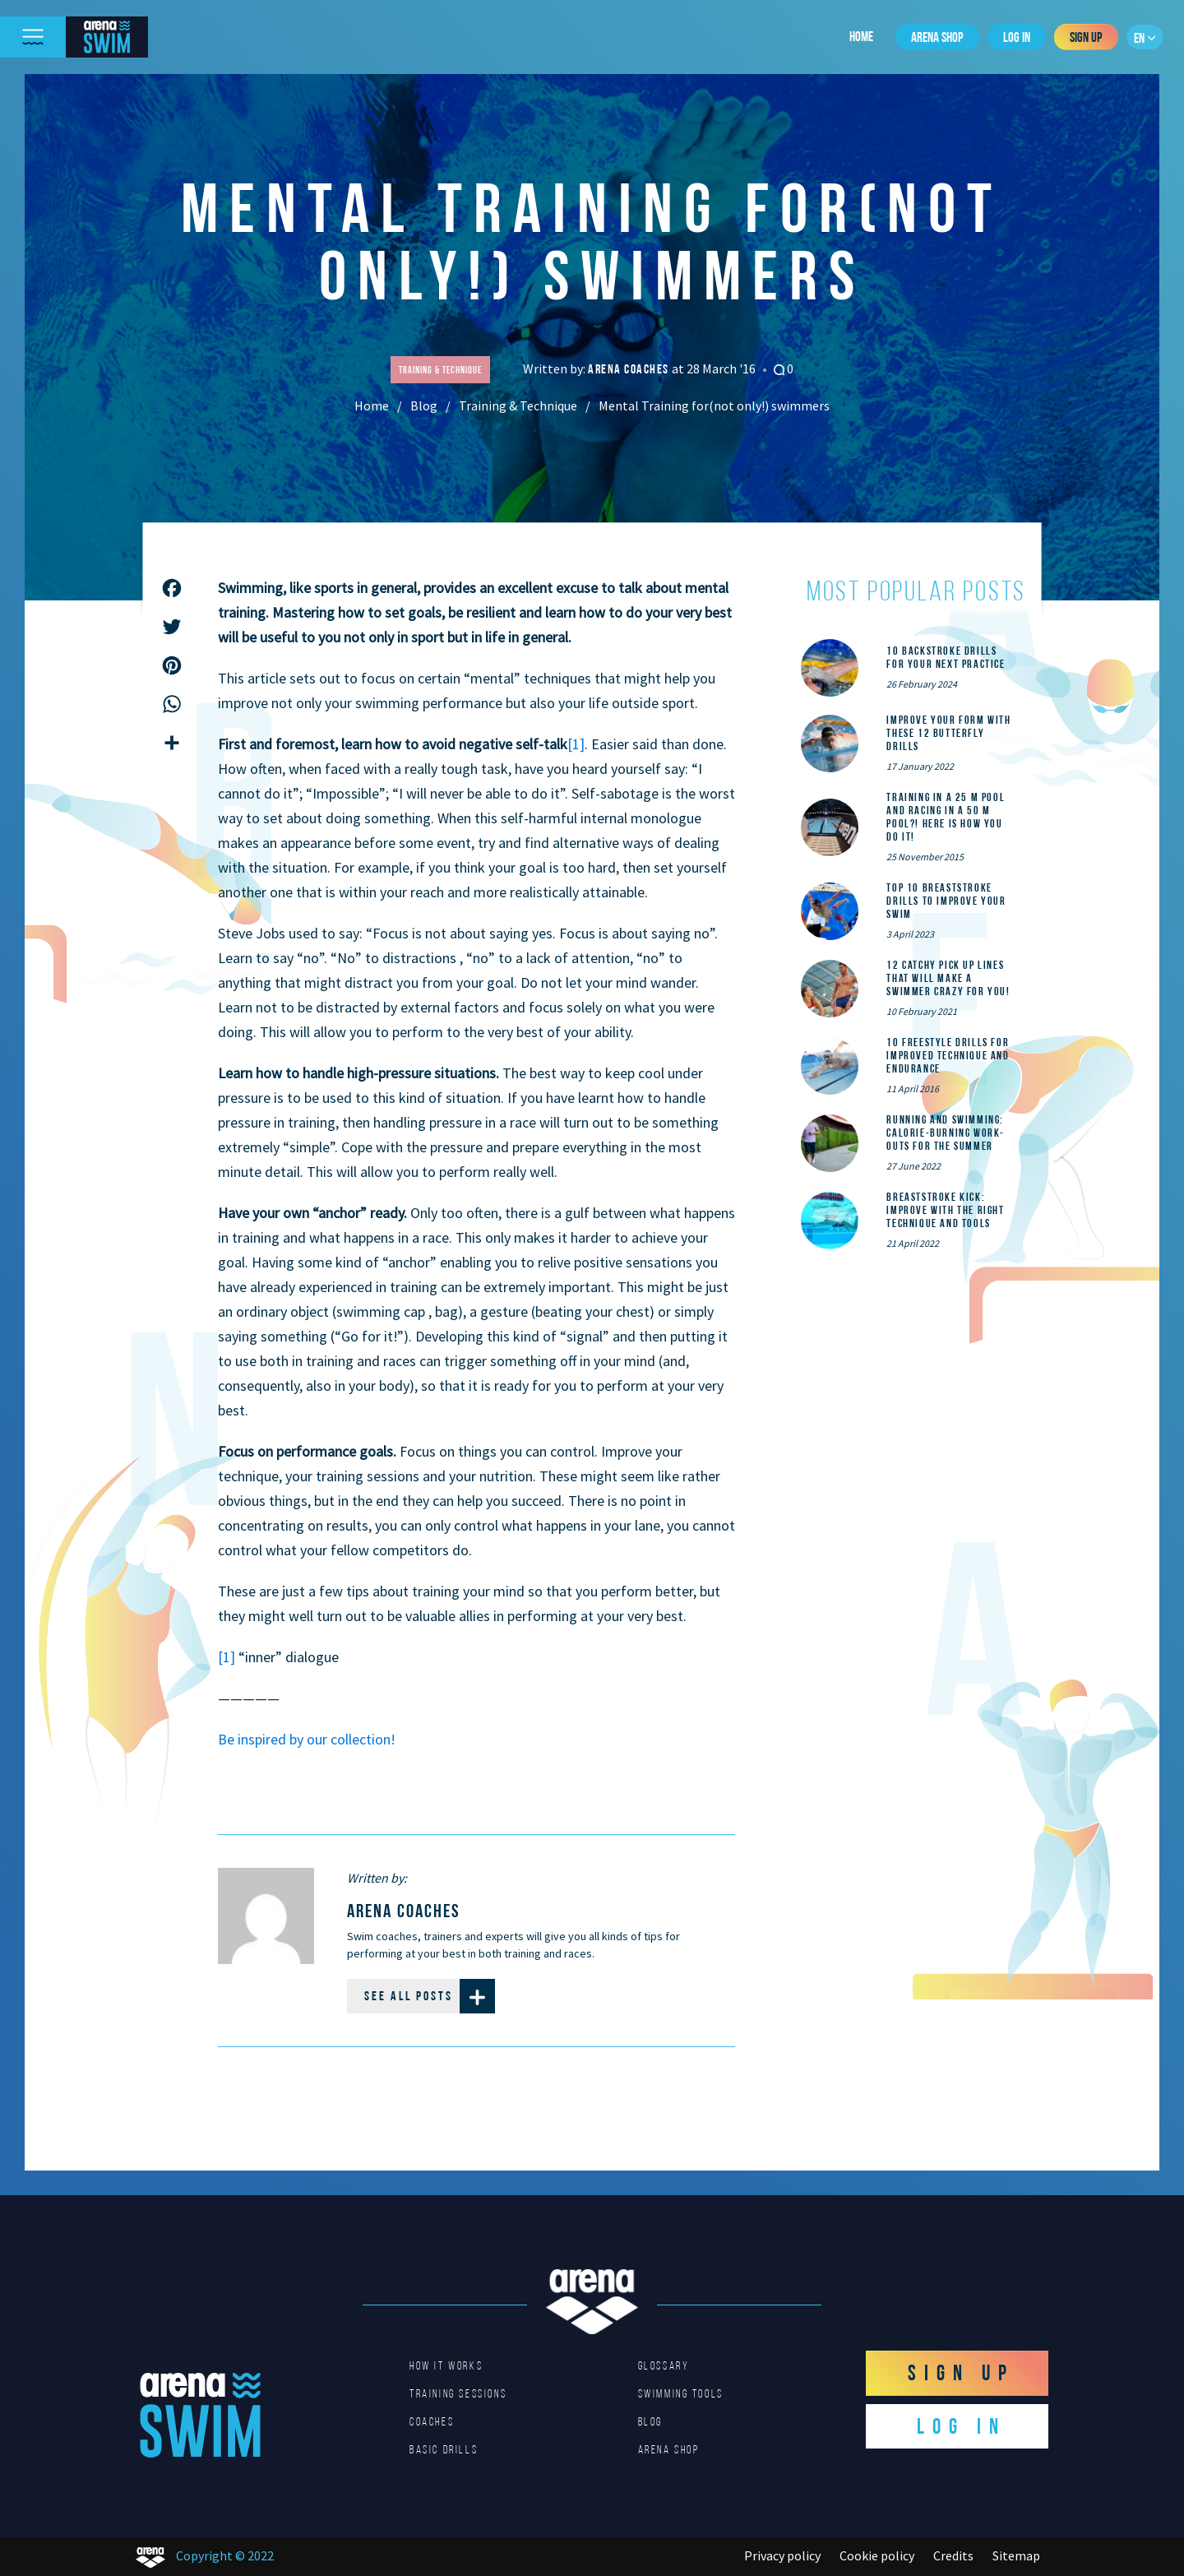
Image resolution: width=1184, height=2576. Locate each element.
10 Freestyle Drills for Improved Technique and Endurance (947, 1055)
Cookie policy (876, 2555)
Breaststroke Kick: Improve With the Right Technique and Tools (945, 1210)
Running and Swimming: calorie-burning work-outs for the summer (945, 1132)
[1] (576, 743)
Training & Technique (518, 405)
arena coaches (630, 369)
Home (861, 36)
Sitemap (1016, 2555)
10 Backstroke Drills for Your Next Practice (945, 657)
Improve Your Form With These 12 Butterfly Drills (948, 733)
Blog (423, 405)
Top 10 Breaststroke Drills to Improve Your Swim (946, 900)
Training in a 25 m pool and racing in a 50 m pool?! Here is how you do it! (945, 816)
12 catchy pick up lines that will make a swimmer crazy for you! (948, 978)
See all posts (429, 1996)
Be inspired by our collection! (306, 1739)
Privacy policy (782, 2555)
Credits (953, 2555)
